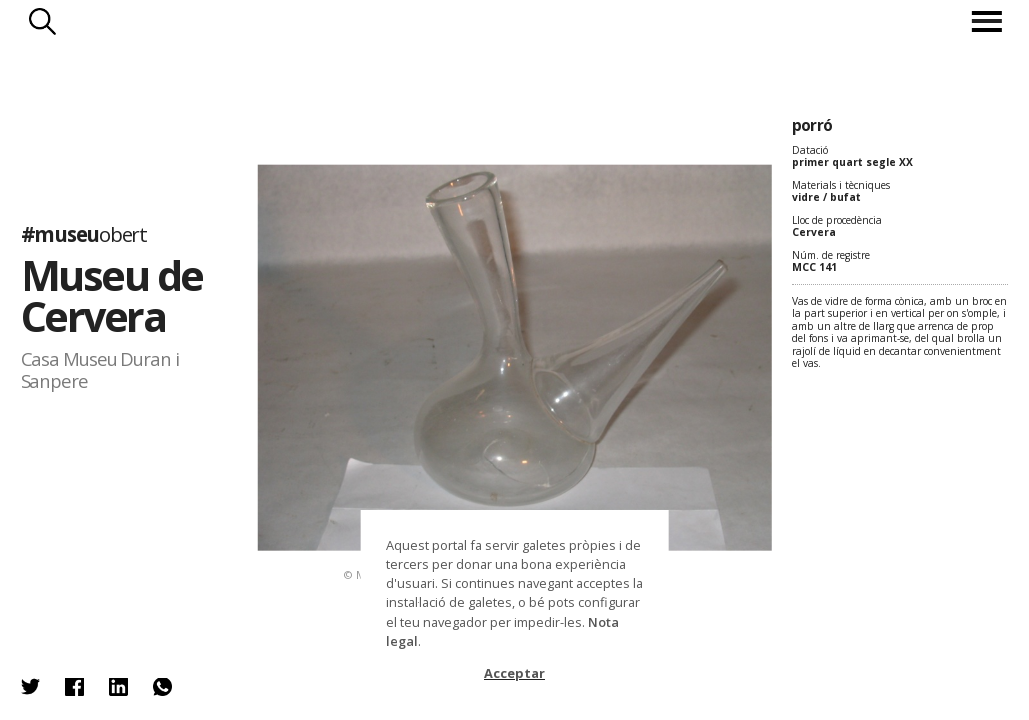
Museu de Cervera (112, 295)
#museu (84, 234)
